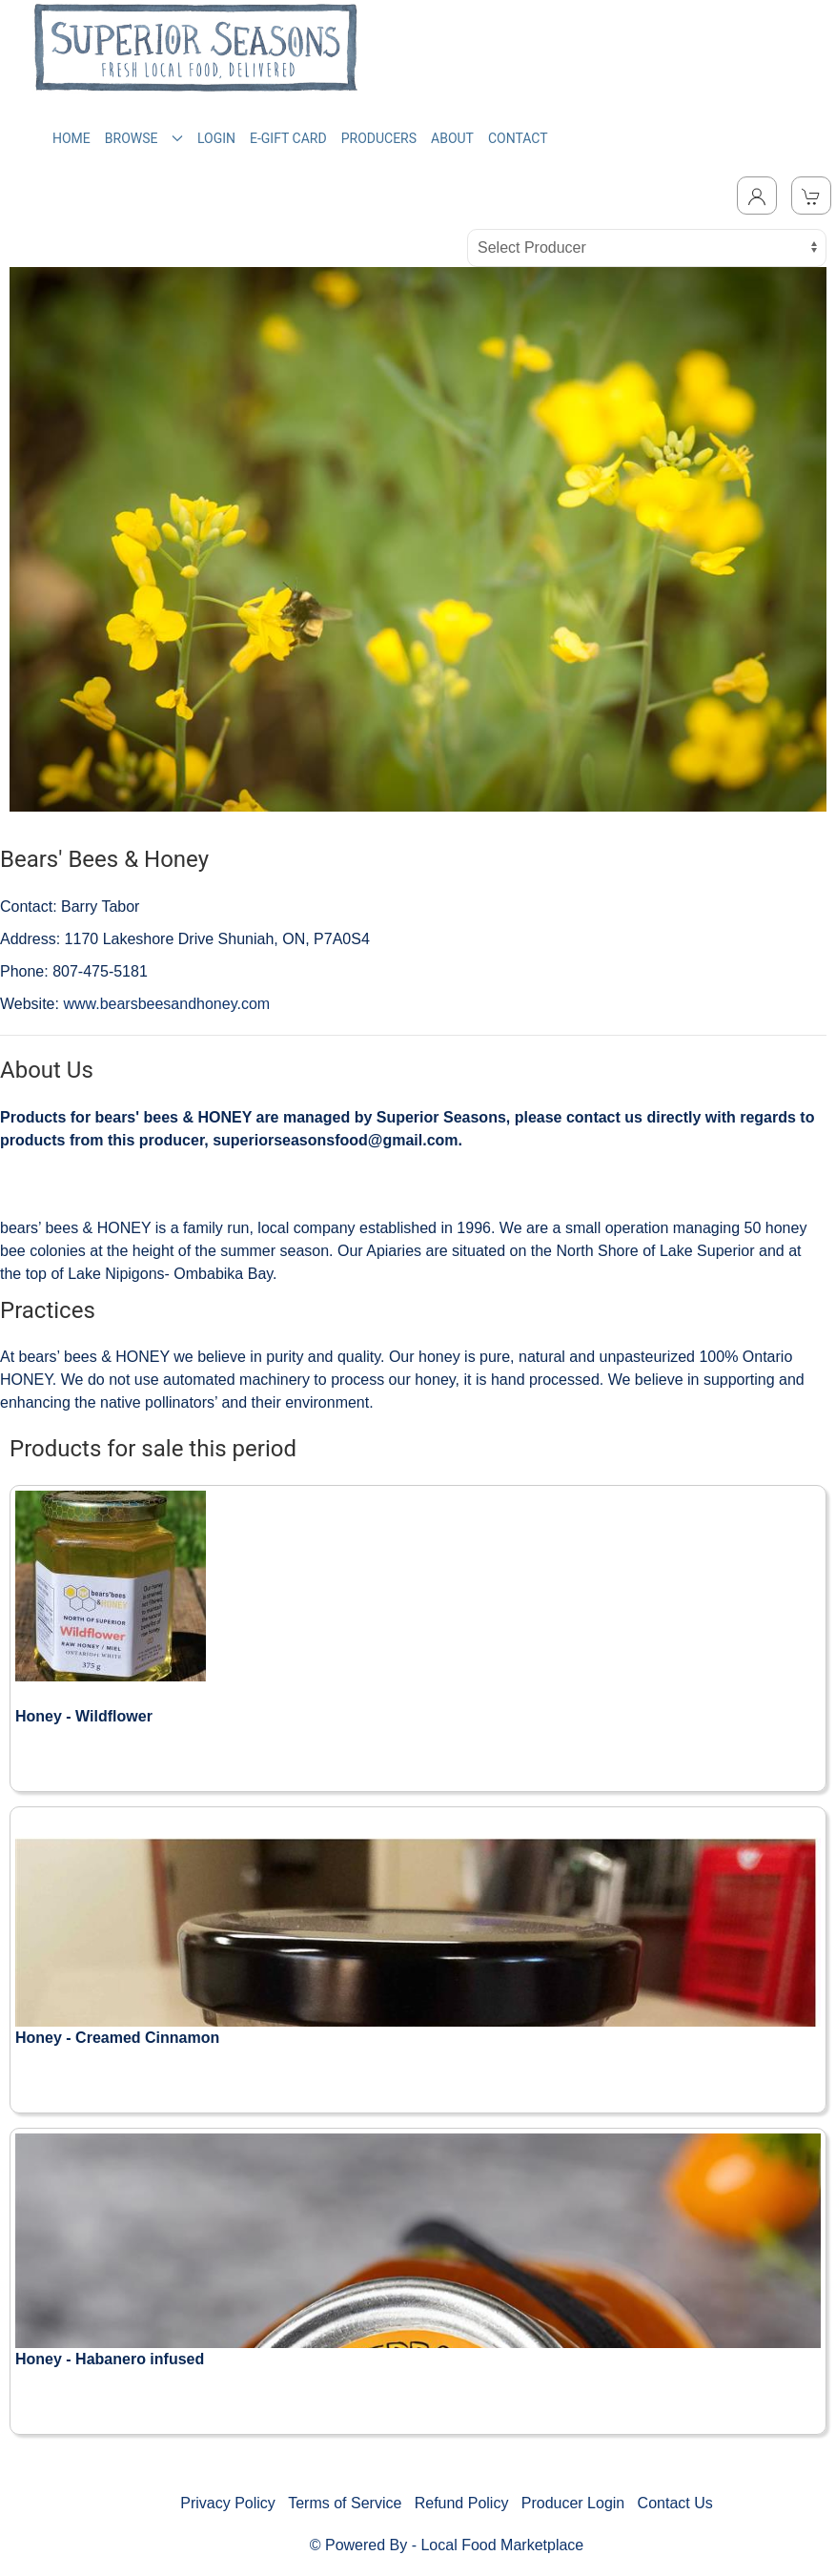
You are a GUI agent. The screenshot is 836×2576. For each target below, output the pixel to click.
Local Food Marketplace (501, 2545)
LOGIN (216, 138)
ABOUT (452, 138)
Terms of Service (344, 2503)
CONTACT (518, 138)
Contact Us (675, 2503)
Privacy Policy (227, 2503)
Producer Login (573, 2503)
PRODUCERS (379, 138)
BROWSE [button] (144, 138)
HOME (71, 138)
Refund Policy (462, 2503)
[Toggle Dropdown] (757, 195)
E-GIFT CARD (288, 138)
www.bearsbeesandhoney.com (166, 1004)
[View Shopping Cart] (811, 195)
